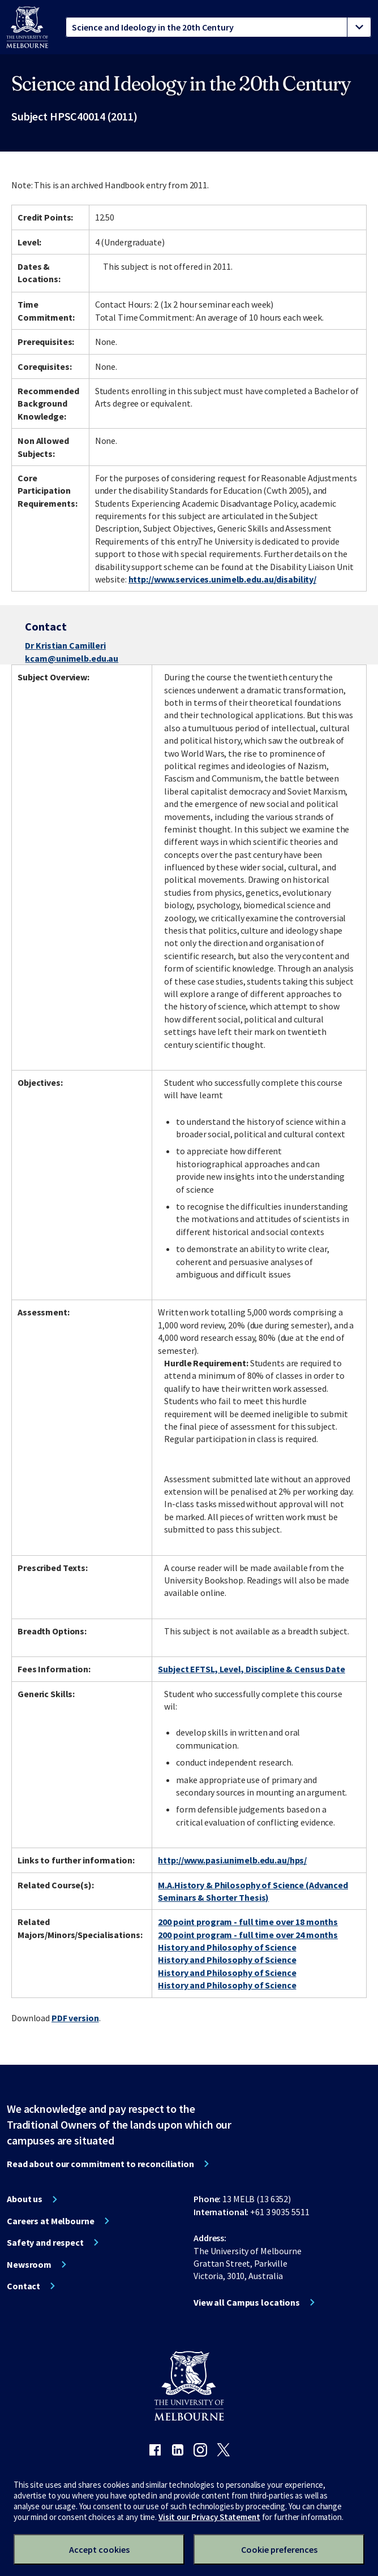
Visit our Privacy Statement (209, 2517)
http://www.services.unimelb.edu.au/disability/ (222, 579)
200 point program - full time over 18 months (248, 1921)
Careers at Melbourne (50, 2221)
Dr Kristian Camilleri (65, 645)
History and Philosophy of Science (227, 1947)
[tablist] (218, 27)
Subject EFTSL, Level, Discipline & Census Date (251, 1669)
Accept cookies (99, 2549)
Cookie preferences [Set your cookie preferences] (279, 2549)
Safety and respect (45, 2242)
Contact (23, 2286)
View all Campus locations (247, 2302)
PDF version (75, 2017)
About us (24, 2198)
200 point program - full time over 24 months (248, 1934)
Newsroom (29, 2264)
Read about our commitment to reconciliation (100, 2163)
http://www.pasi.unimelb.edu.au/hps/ (232, 1860)
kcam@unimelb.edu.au (71, 658)
